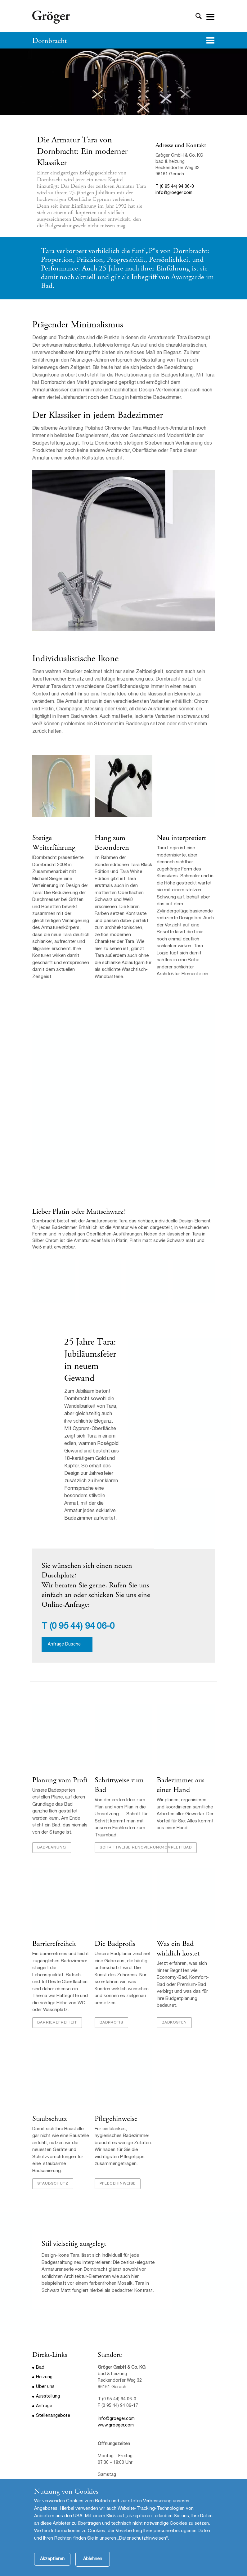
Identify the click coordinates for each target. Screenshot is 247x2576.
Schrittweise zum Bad (119, 1785)
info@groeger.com (173, 193)
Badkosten (174, 2022)
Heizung (44, 2377)
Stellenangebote (53, 2416)
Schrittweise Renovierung (131, 1847)
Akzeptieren (52, 2559)
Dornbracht (49, 41)
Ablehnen (92, 2559)
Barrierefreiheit (54, 1944)
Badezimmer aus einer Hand (180, 1785)
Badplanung (51, 1847)
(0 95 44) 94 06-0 (82, 1627)
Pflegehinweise (116, 2119)
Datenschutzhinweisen (142, 2538)
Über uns (45, 2387)
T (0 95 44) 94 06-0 (174, 187)
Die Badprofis (115, 1944)
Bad (40, 2368)
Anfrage (44, 2406)
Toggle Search (198, 16)
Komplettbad (177, 1847)
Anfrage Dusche (64, 1644)
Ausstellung (48, 2396)
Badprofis (111, 2022)
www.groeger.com (116, 2425)
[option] (123, 81)
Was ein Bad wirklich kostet (178, 1948)
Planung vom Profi (59, 1780)
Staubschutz (49, 2119)
